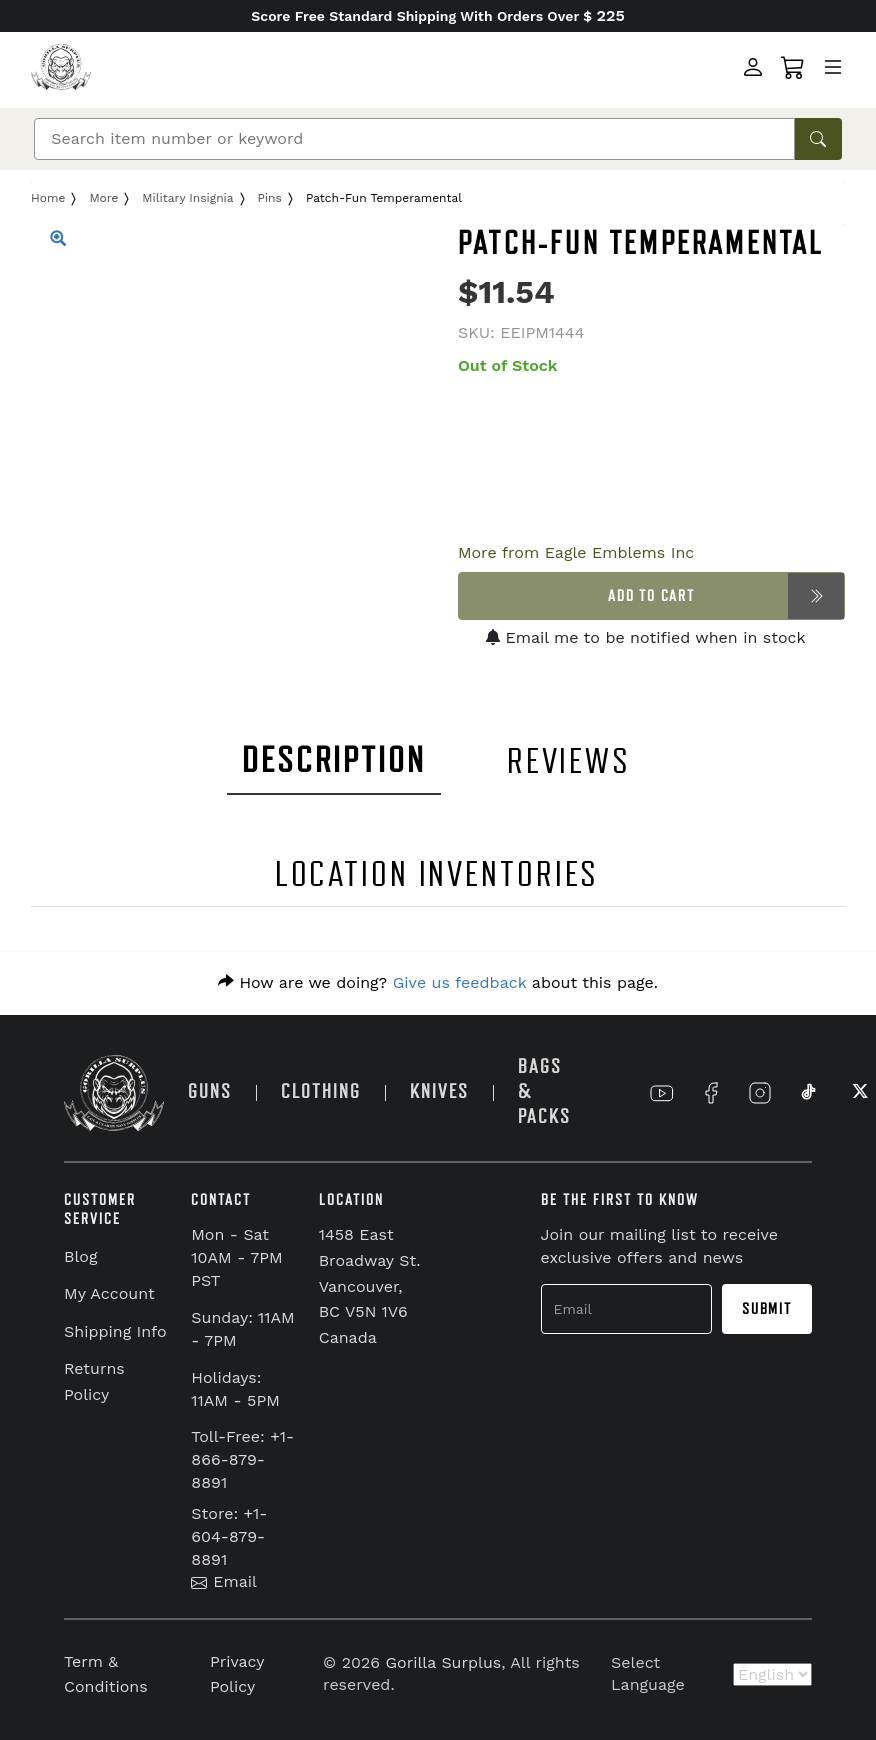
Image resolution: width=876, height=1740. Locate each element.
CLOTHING (321, 1091)
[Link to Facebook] (711, 1093)
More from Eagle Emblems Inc (576, 552)
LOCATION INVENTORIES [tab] (437, 874)
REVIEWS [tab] (569, 761)
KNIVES (439, 1091)
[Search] (414, 139)
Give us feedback (460, 982)
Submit (767, 1309)
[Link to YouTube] (662, 1093)
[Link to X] (858, 1093)
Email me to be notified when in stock (646, 637)
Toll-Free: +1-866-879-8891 (242, 1459)
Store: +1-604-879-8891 (229, 1536)
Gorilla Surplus (444, 1662)
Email (224, 1581)
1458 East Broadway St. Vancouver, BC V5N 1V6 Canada (370, 1285)
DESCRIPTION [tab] (334, 760)
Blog (80, 1256)
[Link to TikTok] (809, 1093)
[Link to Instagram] (760, 1093)
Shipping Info (115, 1331)
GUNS (210, 1091)
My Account (109, 1293)
